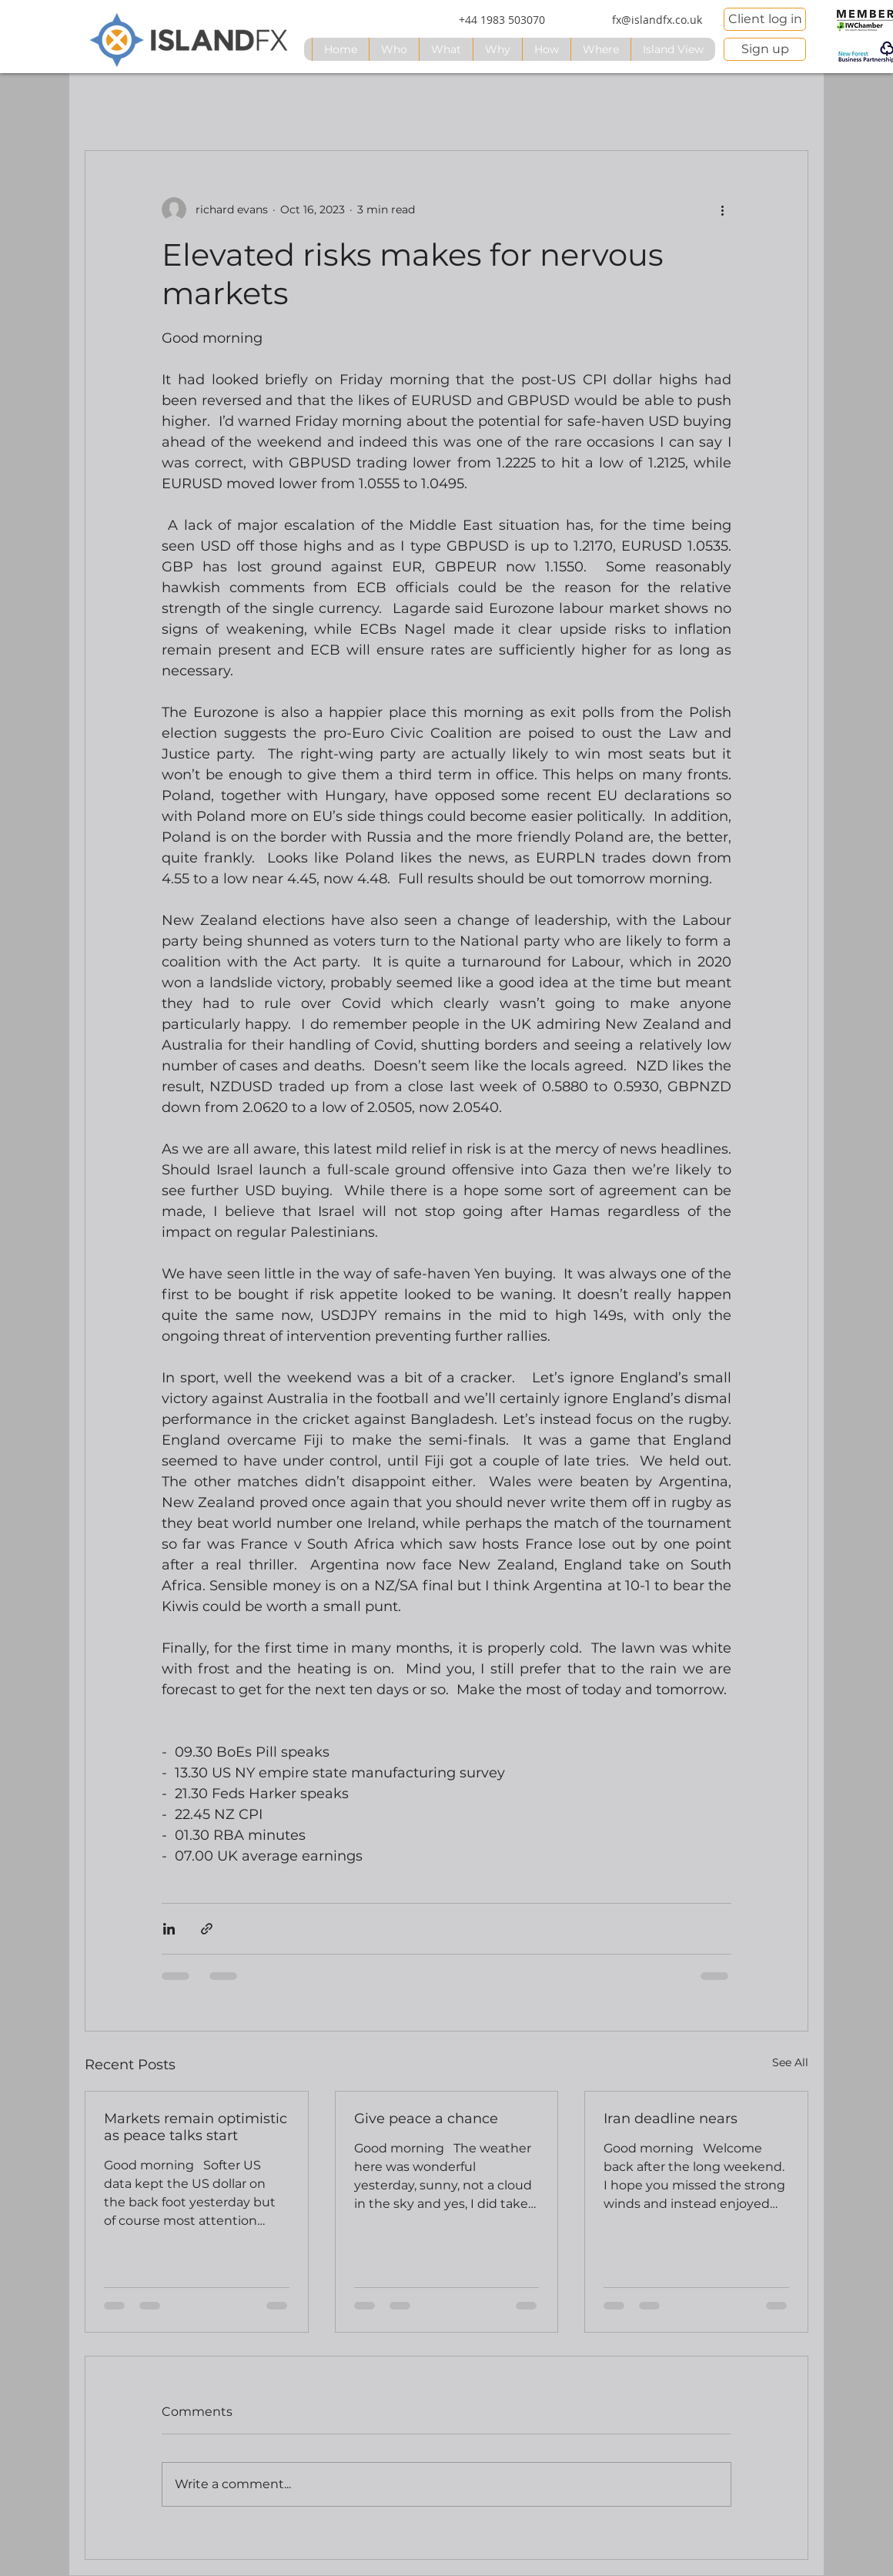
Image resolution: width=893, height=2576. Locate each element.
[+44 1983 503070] (502, 20)
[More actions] (722, 209)
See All (790, 2062)
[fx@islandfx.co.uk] (656, 20)
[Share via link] (206, 1928)
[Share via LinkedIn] (169, 1928)
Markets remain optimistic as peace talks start (195, 2127)
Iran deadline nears (670, 2118)
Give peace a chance (426, 2118)
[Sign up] (765, 49)
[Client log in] (765, 19)
